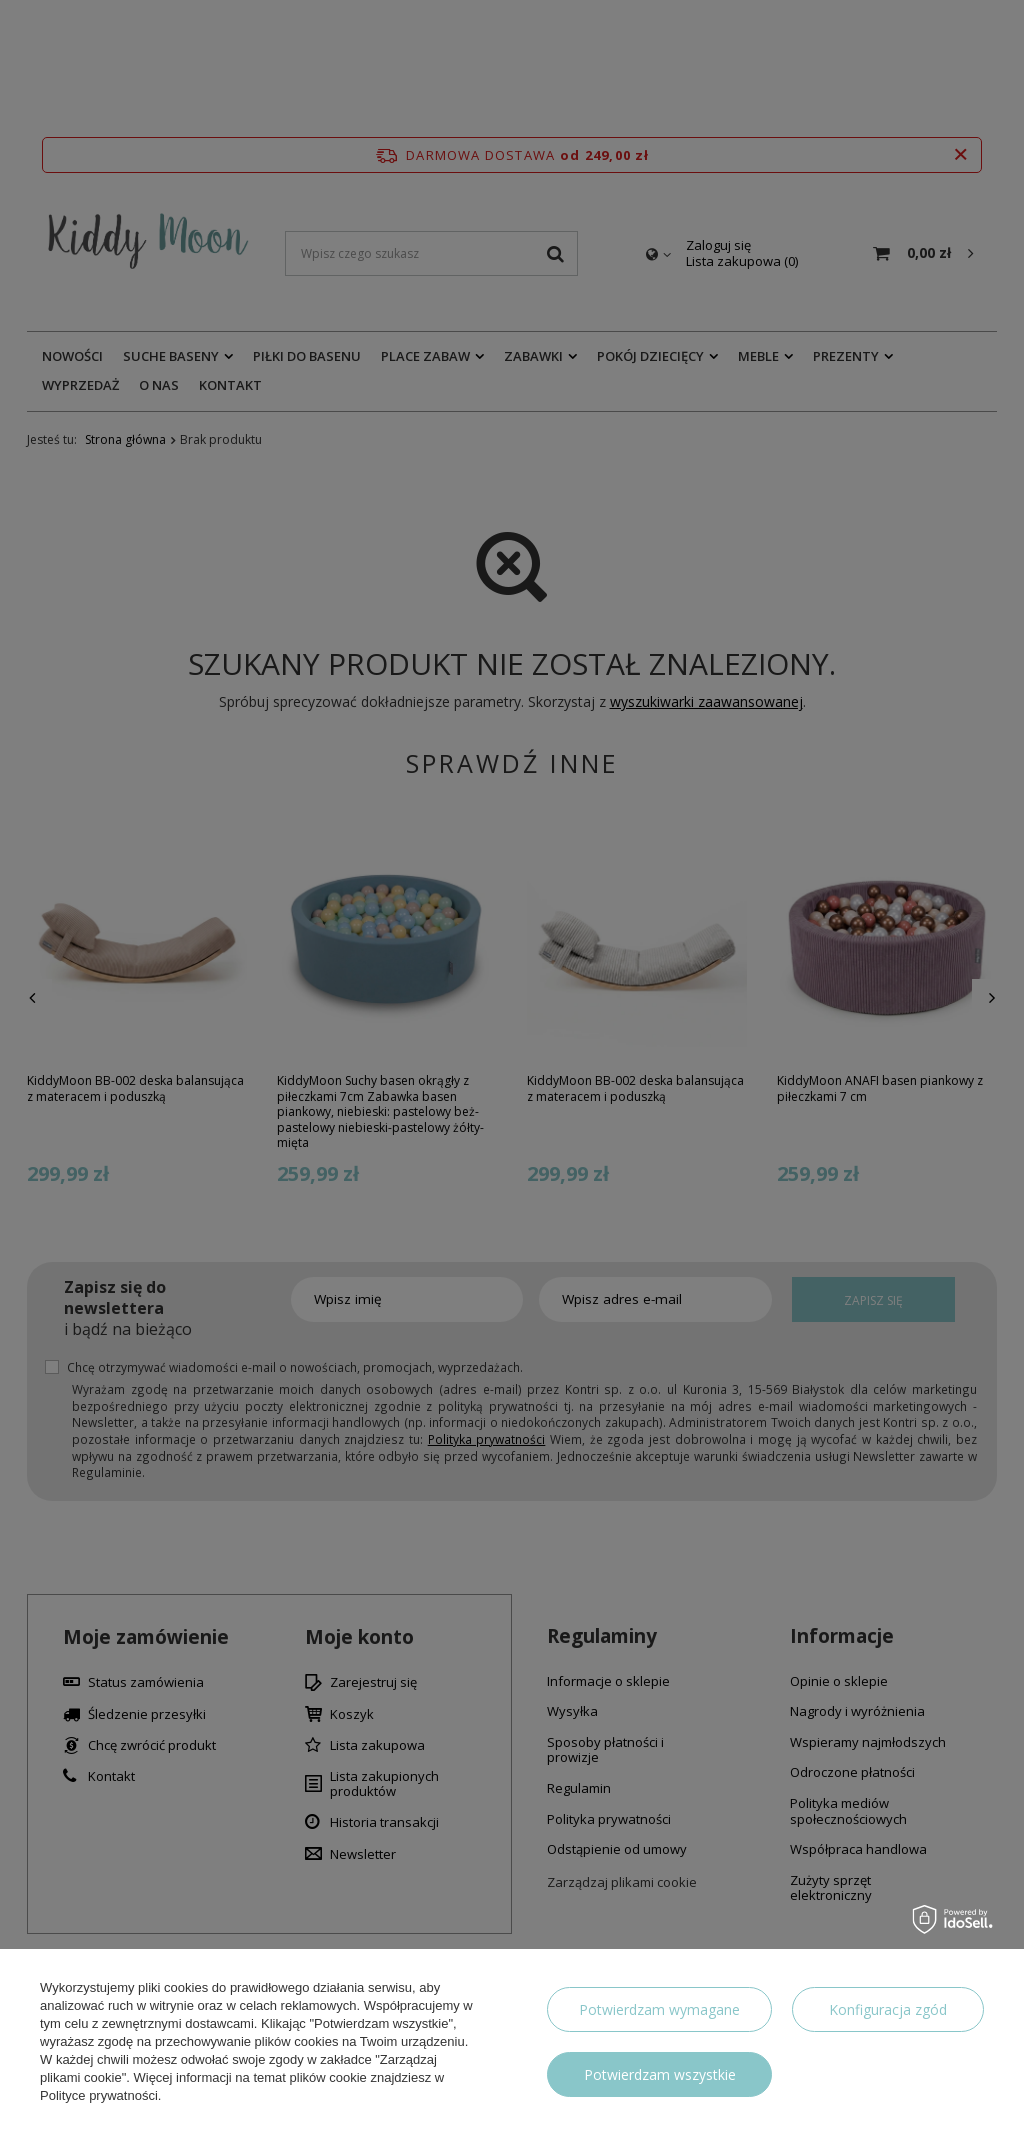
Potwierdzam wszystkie (660, 2074)
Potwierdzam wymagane (659, 2009)
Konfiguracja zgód (888, 2009)
